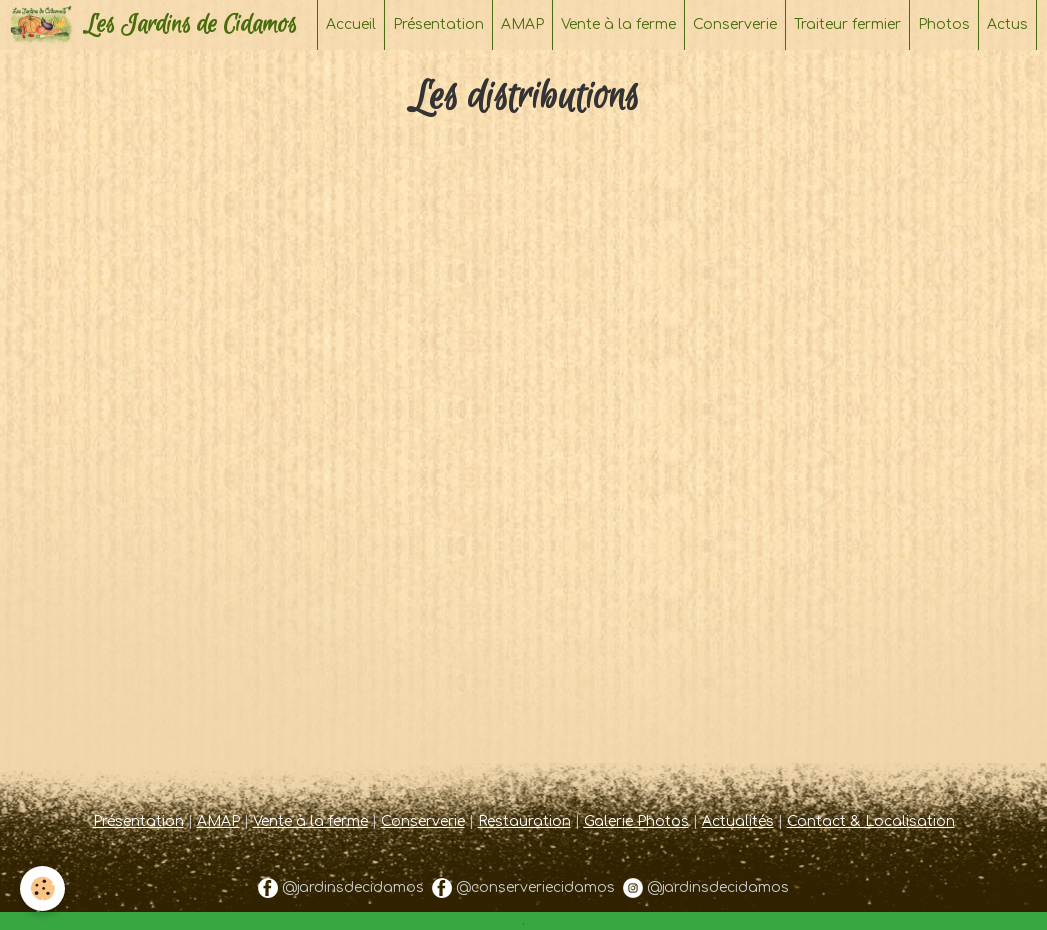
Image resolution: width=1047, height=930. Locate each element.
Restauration (524, 821)
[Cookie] (42, 888)
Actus (1007, 24)
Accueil (351, 24)
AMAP (522, 24)
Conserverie (735, 24)
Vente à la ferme (618, 24)
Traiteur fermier (847, 24)
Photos (944, 24)
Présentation (438, 24)
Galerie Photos (636, 821)
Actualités (738, 821)
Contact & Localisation (871, 821)
